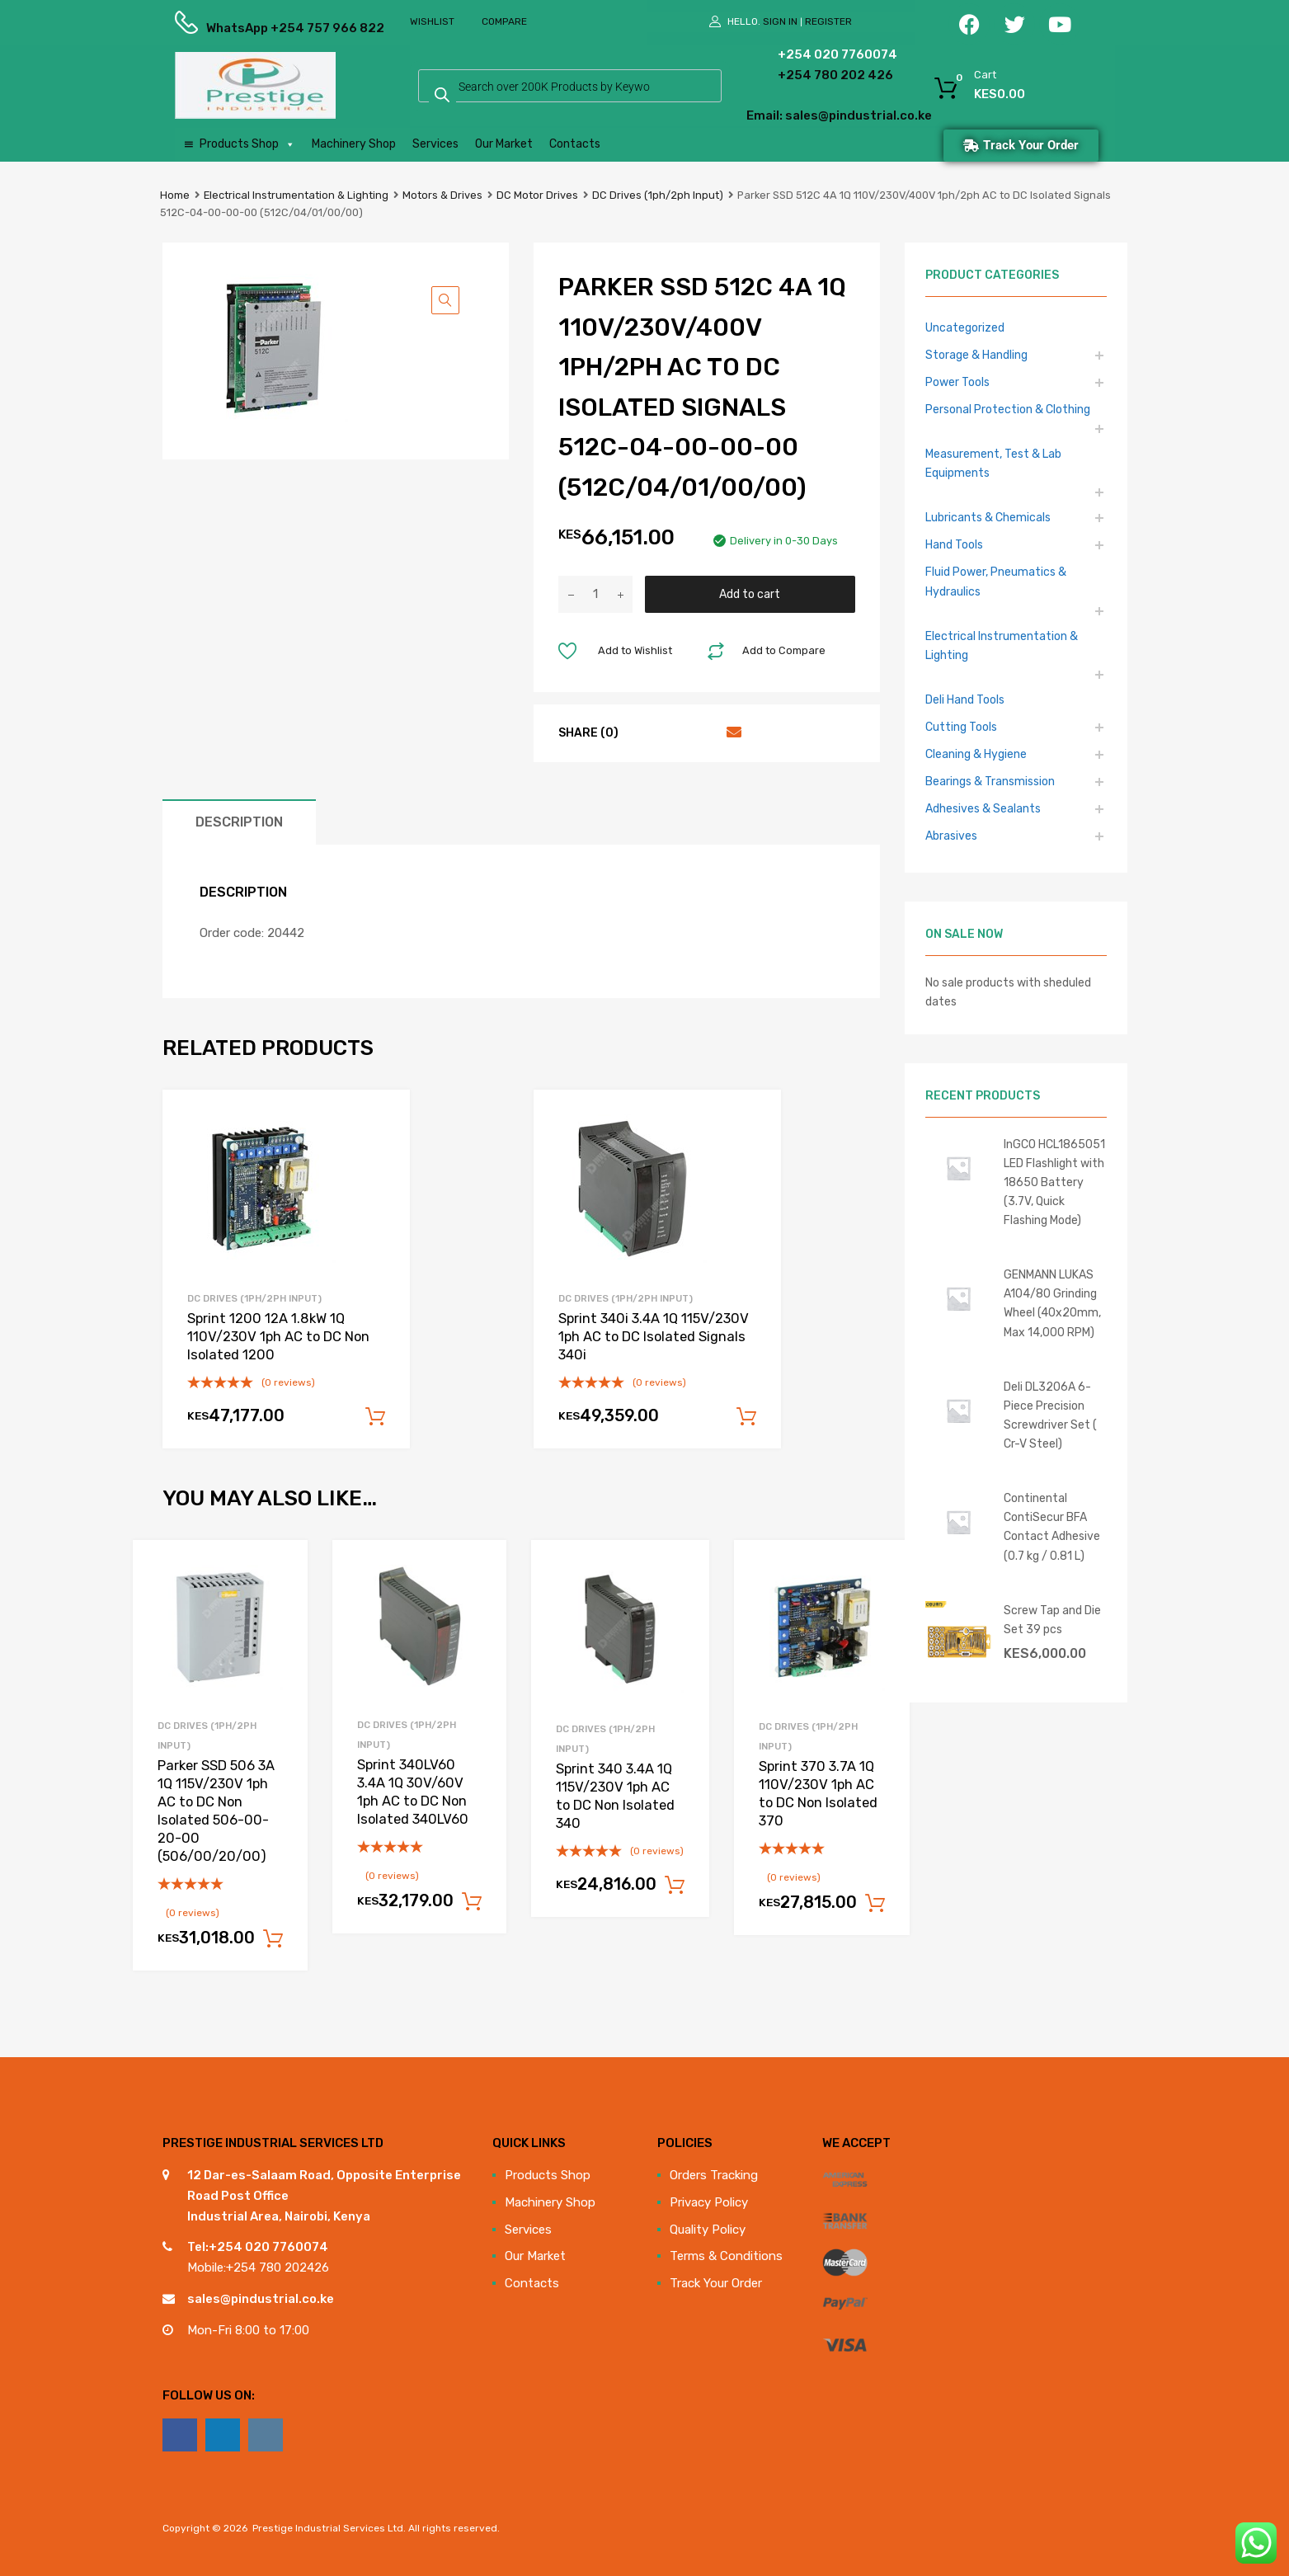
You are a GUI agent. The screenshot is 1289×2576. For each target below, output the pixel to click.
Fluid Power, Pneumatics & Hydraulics (995, 581)
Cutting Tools (961, 726)
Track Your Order (716, 2283)
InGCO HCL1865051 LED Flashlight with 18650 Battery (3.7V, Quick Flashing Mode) (1054, 1182)
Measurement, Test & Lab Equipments (993, 463)
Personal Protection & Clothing (1007, 409)
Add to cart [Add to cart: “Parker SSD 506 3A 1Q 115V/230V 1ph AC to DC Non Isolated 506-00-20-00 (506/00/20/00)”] (273, 1939)
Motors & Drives (442, 195)
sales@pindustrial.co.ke (260, 2298)
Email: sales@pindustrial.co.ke (794, 115)
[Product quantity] (595, 594)
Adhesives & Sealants (983, 808)
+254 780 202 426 (810, 75)
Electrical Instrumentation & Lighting (296, 195)
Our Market (504, 144)
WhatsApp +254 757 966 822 (246, 28)
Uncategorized (964, 327)
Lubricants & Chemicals (988, 517)
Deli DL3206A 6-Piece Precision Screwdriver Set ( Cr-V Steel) (1050, 1415)
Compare (504, 21)
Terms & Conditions (726, 2256)
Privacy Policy (709, 2202)
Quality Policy (708, 2229)
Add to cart (749, 593)
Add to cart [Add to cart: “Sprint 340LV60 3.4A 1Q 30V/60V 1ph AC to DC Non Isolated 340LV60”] (472, 1902)
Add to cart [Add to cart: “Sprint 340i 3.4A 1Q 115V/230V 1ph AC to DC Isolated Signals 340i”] (746, 1417)
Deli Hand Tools (964, 699)
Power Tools (957, 382)
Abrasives (951, 835)
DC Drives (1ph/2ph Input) (657, 195)
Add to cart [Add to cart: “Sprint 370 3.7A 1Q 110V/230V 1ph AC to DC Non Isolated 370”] (875, 1903)
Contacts (574, 144)
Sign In (780, 21)
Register (828, 21)
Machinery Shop (354, 144)
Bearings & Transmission (990, 781)
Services (435, 144)
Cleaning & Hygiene (976, 754)
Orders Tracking (714, 2175)
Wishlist (432, 21)
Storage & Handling (976, 354)
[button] (445, 300)
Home (175, 195)
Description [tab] (239, 822)
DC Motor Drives (537, 195)
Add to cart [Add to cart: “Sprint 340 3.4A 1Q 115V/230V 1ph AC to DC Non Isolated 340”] (674, 1885)
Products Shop (247, 144)
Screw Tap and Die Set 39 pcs (1052, 1620)
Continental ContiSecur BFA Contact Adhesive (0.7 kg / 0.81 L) (1052, 1526)
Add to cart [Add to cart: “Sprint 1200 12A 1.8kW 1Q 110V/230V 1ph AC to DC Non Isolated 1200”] (375, 1417)
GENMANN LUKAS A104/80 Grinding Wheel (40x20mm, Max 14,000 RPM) (1052, 1303)
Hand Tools (954, 544)
